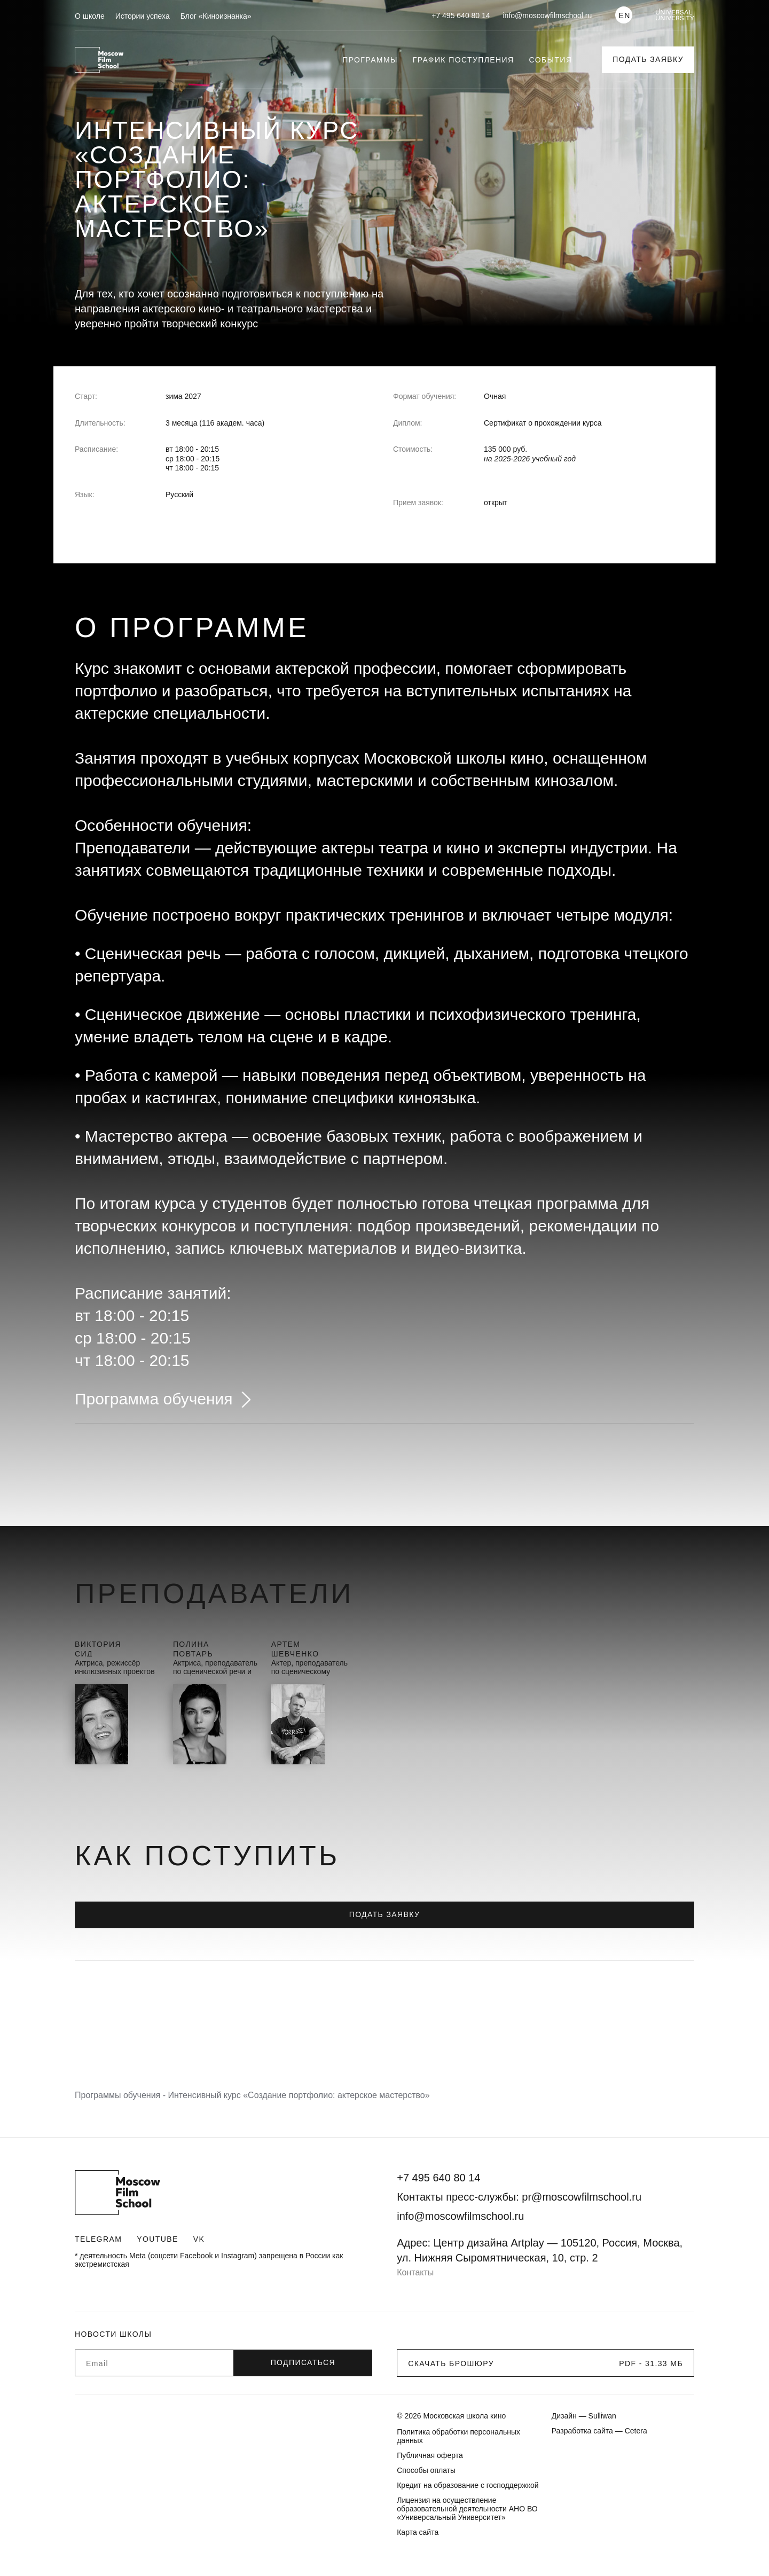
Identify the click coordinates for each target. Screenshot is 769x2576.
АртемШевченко (295, 1648)
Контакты (415, 2272)
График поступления (463, 60)
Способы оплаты (426, 2470)
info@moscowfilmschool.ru (547, 15)
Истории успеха (142, 16)
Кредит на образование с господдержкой (467, 2485)
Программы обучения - (121, 2095)
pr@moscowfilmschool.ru (581, 2197)
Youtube (157, 2239)
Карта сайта (417, 2532)
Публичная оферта (430, 2455)
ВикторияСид (98, 1648)
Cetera (636, 2430)
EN (624, 15)
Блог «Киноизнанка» (216, 16)
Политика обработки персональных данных (458, 2436)
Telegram (98, 2239)
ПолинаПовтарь (193, 1648)
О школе (90, 16)
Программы (370, 60)
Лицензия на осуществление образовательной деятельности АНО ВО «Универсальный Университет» (467, 2509)
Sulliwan (602, 2416)
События (550, 60)
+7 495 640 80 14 (460, 15)
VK (199, 2239)
